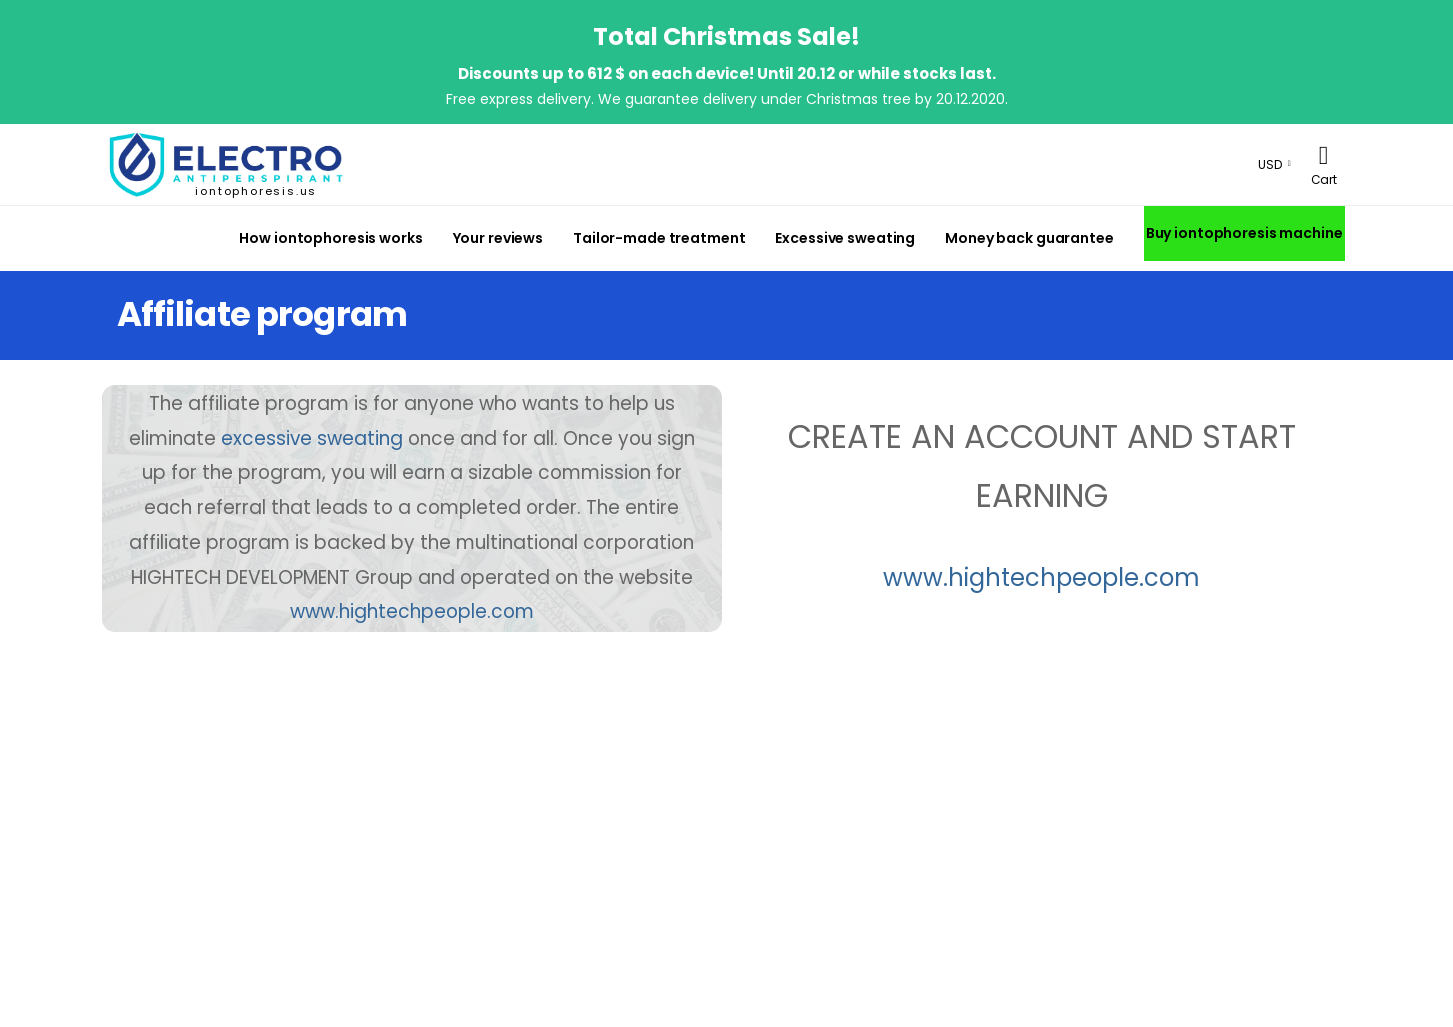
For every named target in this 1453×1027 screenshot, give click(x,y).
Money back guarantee (1029, 238)
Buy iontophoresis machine (1244, 233)
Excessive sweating (845, 238)
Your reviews (498, 238)
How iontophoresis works (330, 238)
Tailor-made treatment (659, 238)
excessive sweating (312, 438)
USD (1270, 164)
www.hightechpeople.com (1041, 577)
